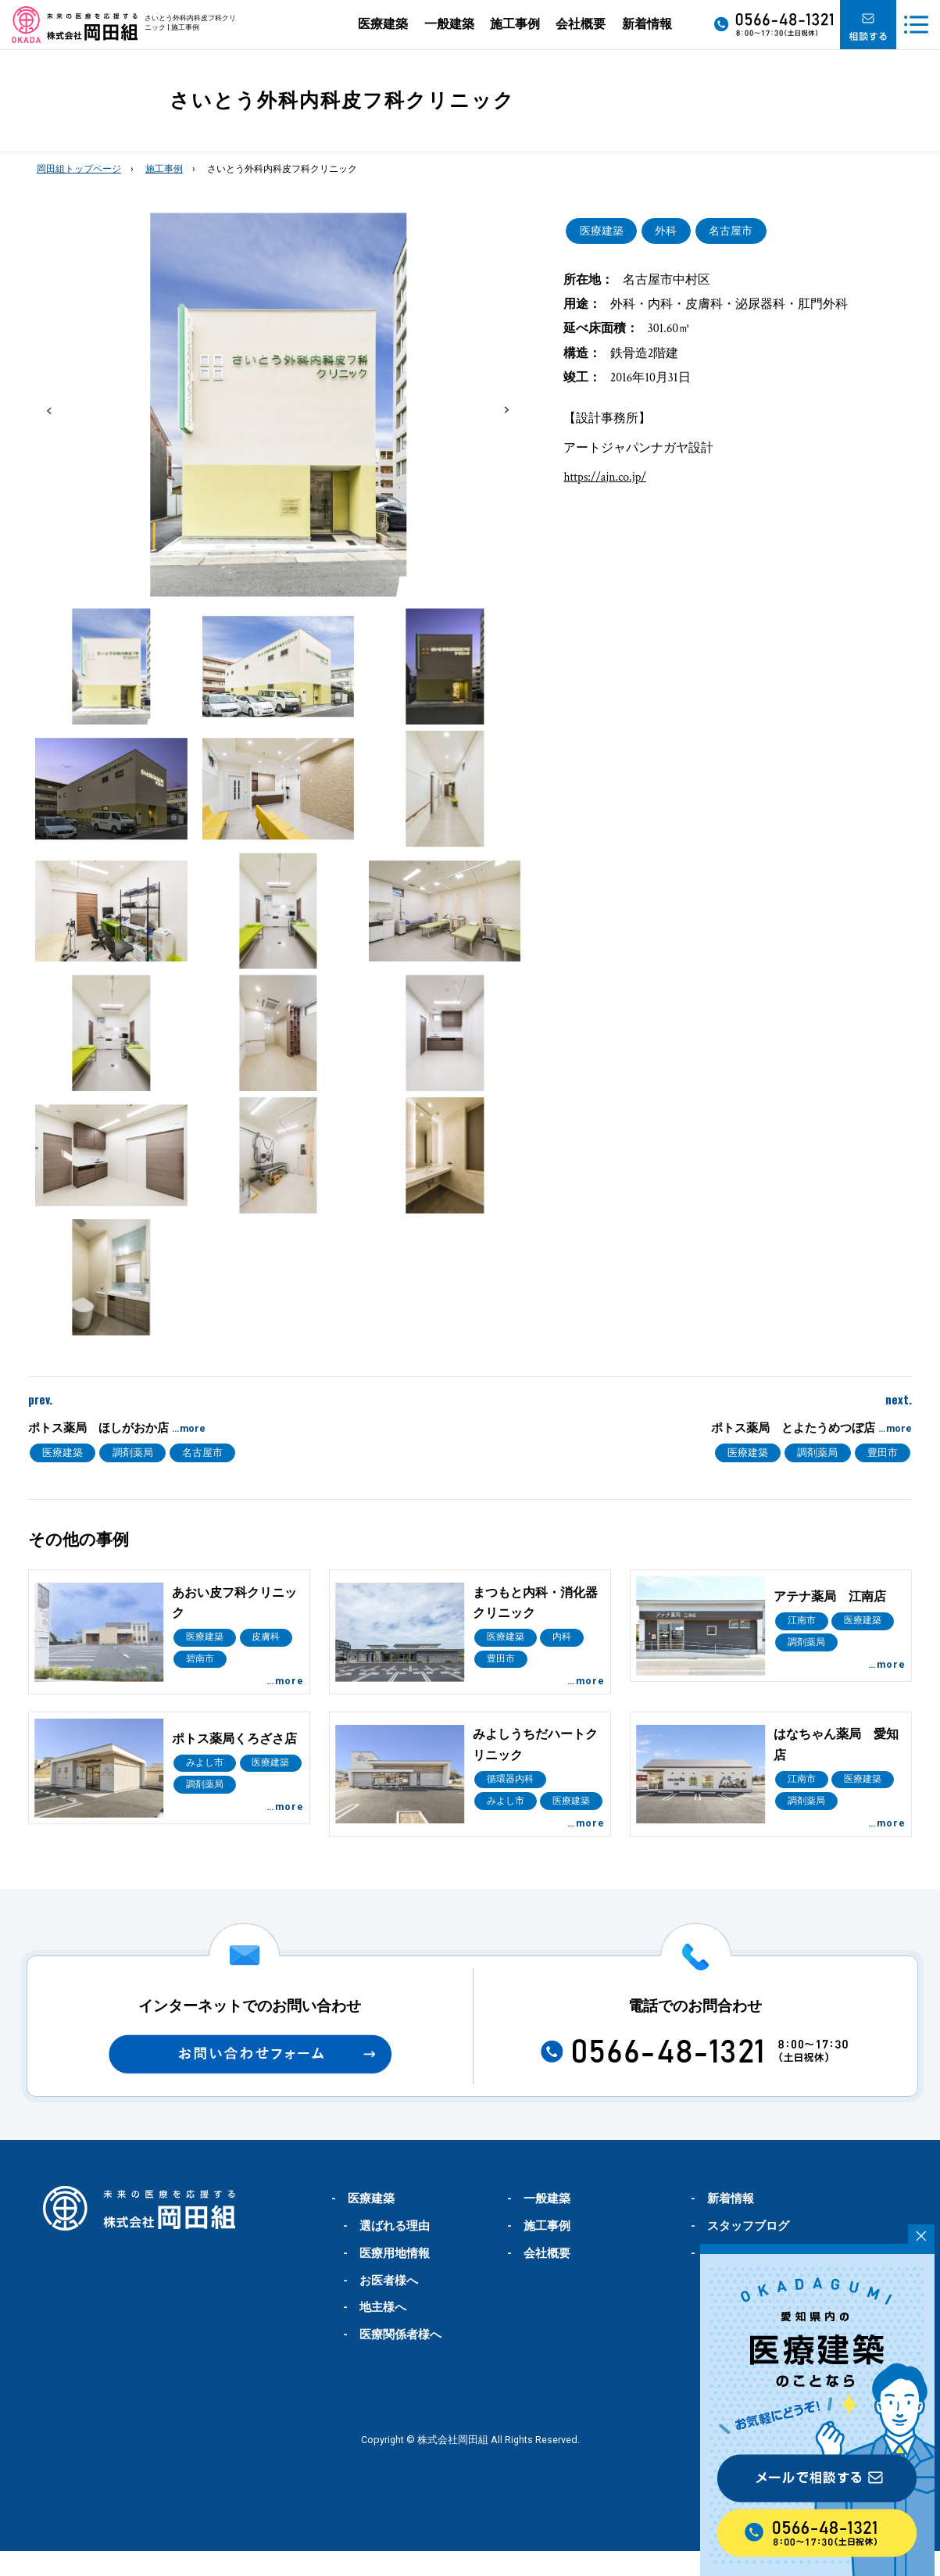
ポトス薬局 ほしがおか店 (117, 1428)
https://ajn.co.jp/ (604, 477)
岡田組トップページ (79, 168)
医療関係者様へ (400, 2359)
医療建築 (383, 23)
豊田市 (882, 1452)
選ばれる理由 (394, 2251)
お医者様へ (388, 2306)
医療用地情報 (394, 2278)
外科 (666, 230)
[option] (278, 404)
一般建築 (449, 23)
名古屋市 (730, 230)
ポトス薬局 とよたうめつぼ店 (811, 1428)
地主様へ (382, 2332)
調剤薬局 (133, 1452)
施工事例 (515, 23)
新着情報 (647, 23)
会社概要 (581, 23)
